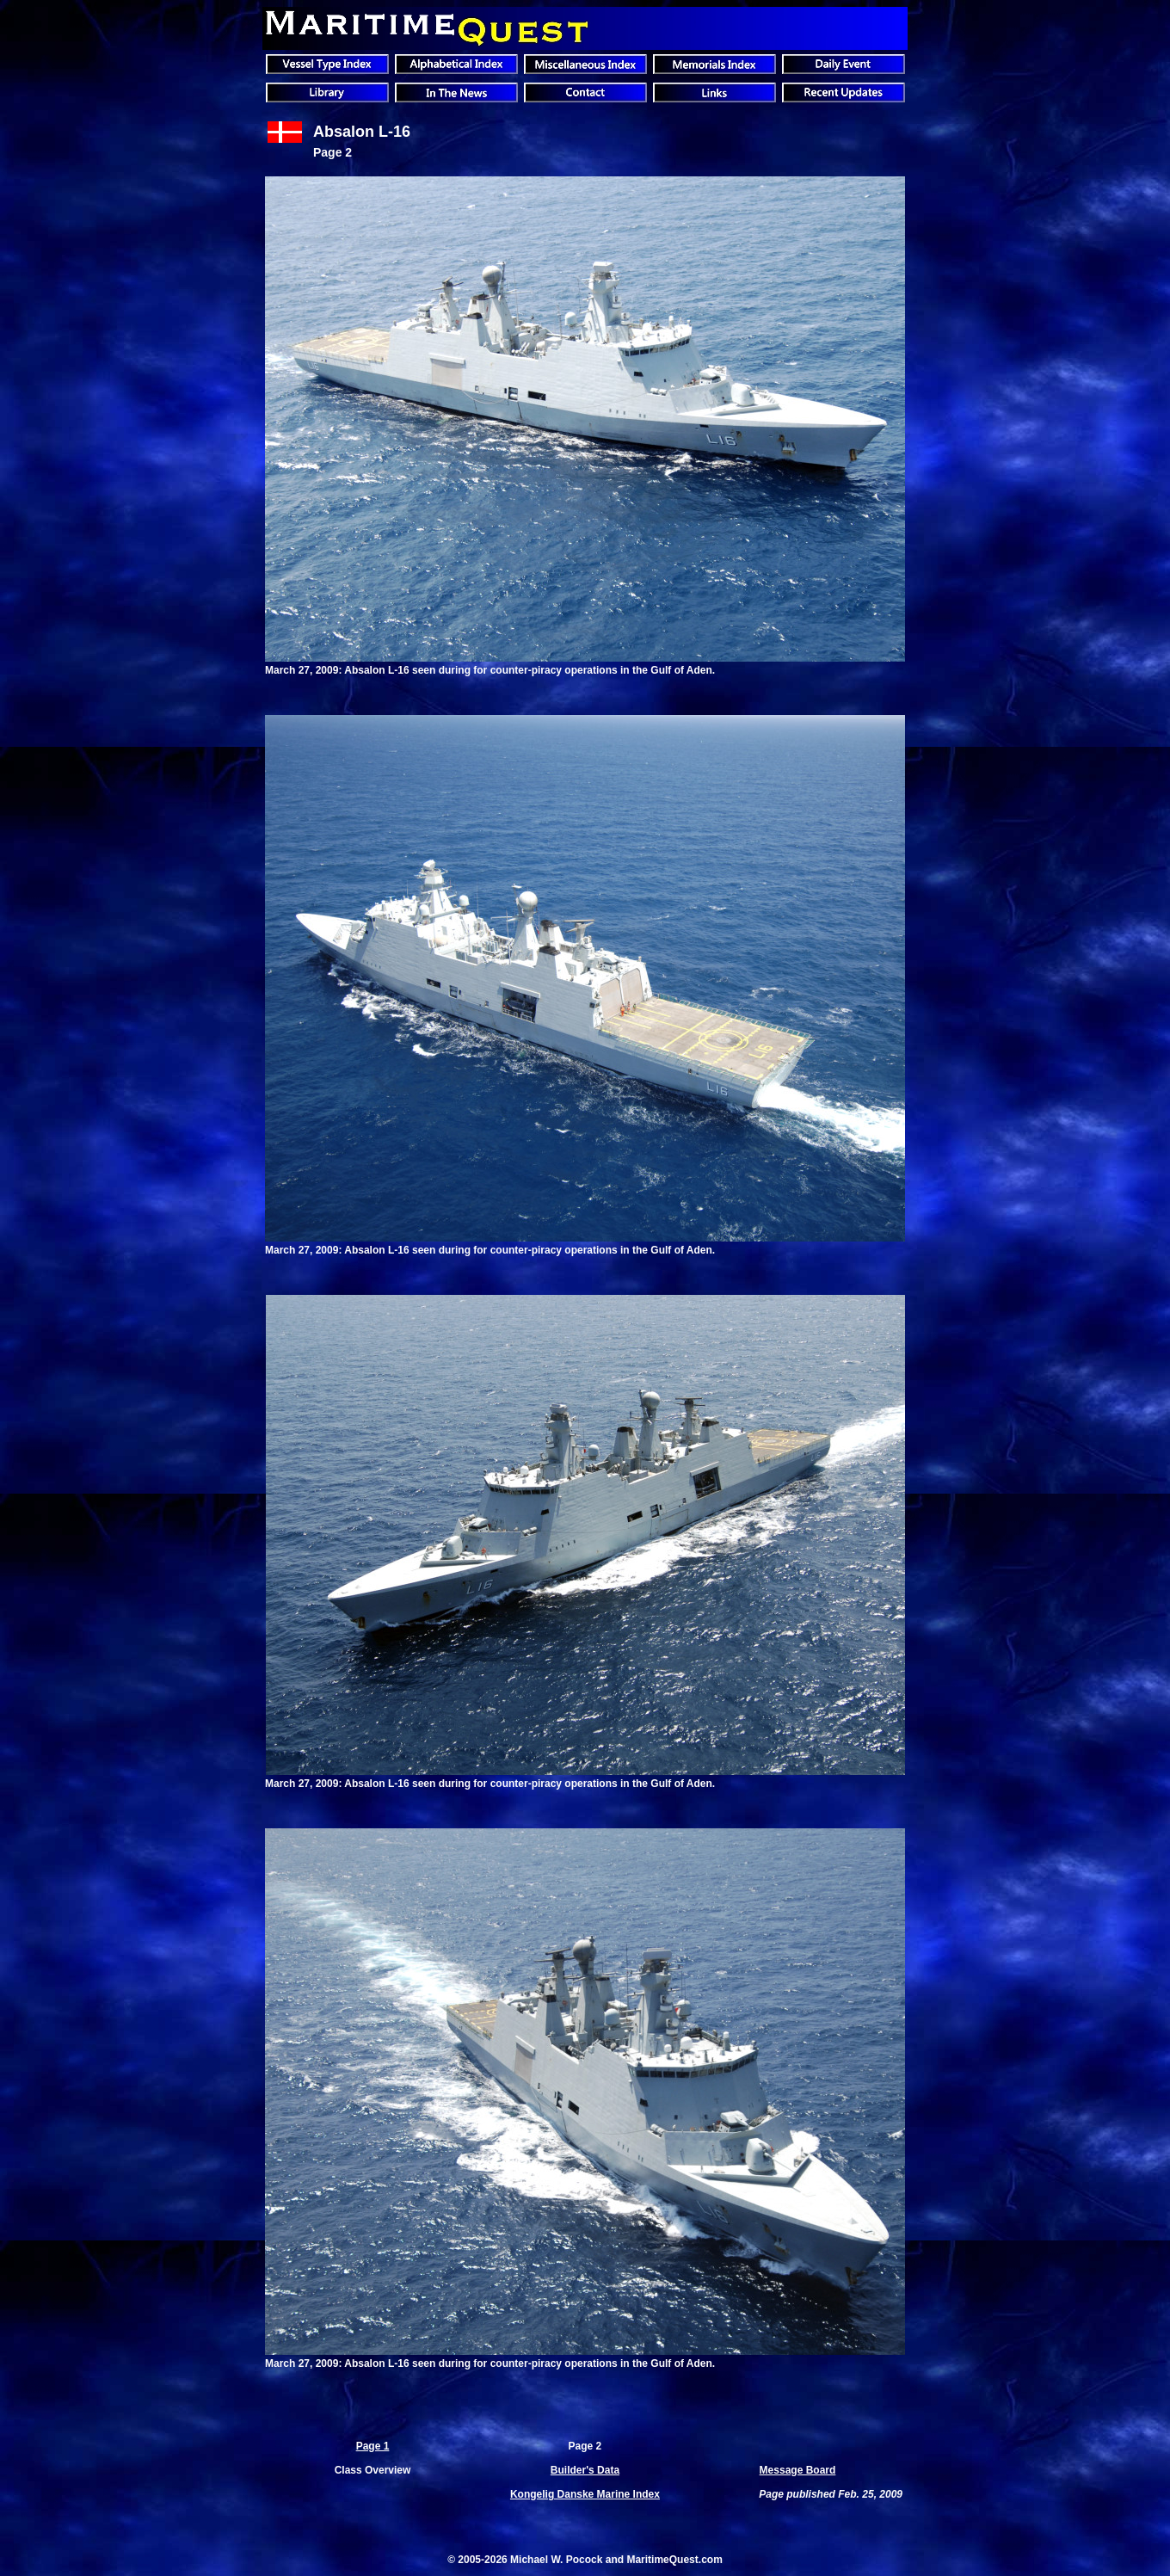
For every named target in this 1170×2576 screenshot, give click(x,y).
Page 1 (373, 2446)
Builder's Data (585, 2470)
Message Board (798, 2470)
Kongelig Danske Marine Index (585, 2494)
